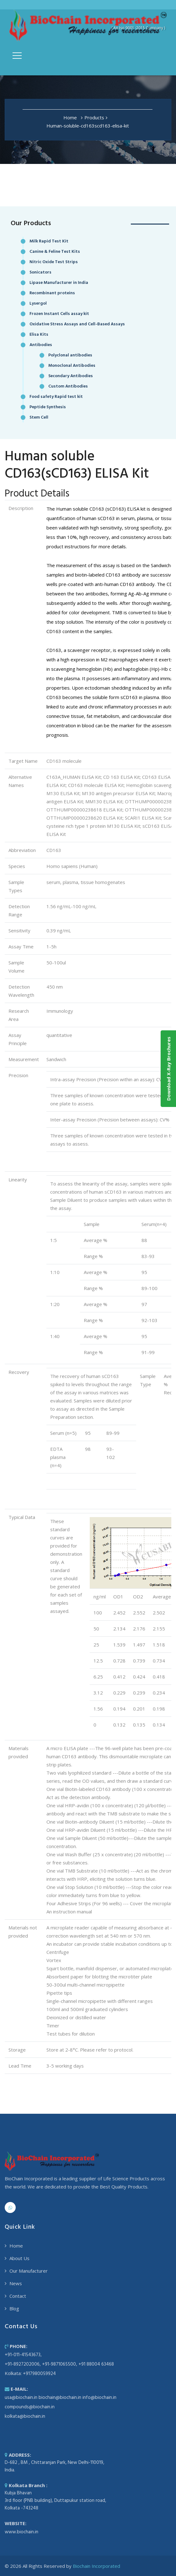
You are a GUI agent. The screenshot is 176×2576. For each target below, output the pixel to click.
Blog (14, 2308)
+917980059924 (39, 2374)
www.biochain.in (21, 2532)
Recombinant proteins (52, 293)
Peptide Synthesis (47, 407)
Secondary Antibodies (70, 376)
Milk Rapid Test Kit (48, 241)
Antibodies (40, 345)
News (15, 2283)
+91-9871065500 (59, 2364)
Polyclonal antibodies (70, 355)
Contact (17, 2296)
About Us (19, 2258)
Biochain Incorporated (96, 2566)
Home (70, 117)
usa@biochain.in (21, 2397)
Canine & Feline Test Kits (54, 251)
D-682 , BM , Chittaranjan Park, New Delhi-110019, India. (54, 2466)
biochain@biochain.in (60, 2397)
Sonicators (40, 272)
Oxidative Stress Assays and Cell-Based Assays (77, 324)
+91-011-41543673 (22, 2355)
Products (94, 117)
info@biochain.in (99, 2397)
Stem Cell (38, 417)
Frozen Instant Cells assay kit (59, 313)
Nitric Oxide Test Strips (53, 262)
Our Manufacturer (28, 2271)
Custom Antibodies (68, 386)
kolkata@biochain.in (25, 2416)
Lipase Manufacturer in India (58, 282)
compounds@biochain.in (30, 2407)
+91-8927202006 (22, 2364)
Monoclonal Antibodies (71, 365)
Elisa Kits (38, 334)
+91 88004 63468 (96, 2364)
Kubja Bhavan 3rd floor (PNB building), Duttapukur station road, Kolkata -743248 (55, 2500)
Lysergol (38, 303)
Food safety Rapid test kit (56, 396)
